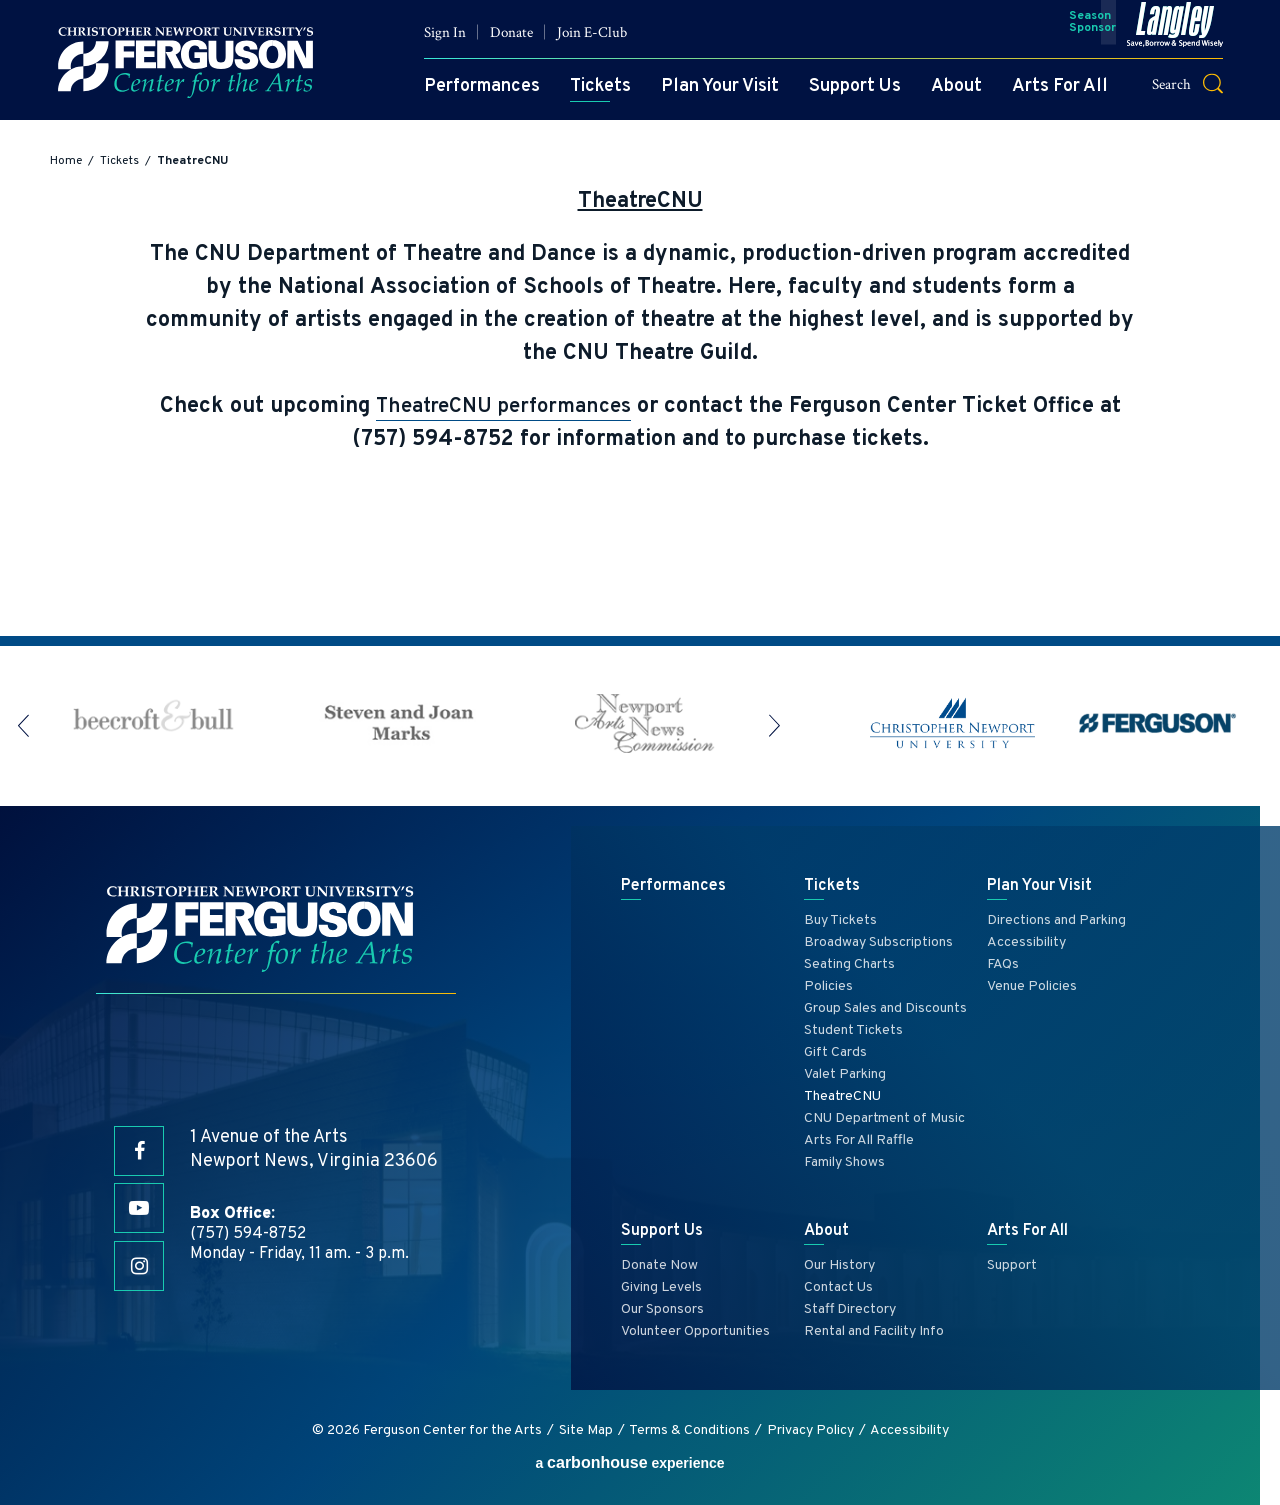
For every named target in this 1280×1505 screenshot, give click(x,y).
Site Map (586, 1430)
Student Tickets (853, 1030)
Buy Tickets (840, 920)
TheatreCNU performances (503, 406)
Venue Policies (1032, 986)
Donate (498, 42)
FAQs (1003, 964)
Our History (839, 1265)
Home (66, 161)
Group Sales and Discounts (885, 1008)
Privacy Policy (810, 1430)
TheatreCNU (842, 1096)
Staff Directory (850, 1309)
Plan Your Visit (707, 96)
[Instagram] (139, 1267)
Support (1012, 1265)
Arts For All (1047, 96)
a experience (629, 1462)
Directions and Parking (1056, 920)
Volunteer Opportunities (695, 1331)
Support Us (842, 96)
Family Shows (844, 1162)
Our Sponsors (662, 1309)
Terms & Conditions (689, 1430)
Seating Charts (849, 964)
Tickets (587, 96)
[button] (1187, 93)
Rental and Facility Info (874, 1331)
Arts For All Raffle (859, 1140)
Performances (469, 96)
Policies (828, 986)
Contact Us (838, 1287)
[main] (640, 388)
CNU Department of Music (884, 1118)
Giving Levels (661, 1287)
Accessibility (1026, 942)
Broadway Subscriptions (878, 942)
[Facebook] (139, 1147)
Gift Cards (835, 1052)
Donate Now (659, 1265)
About (943, 96)
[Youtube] (139, 1207)
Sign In (432, 42)
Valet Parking (845, 1074)
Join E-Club (579, 42)
